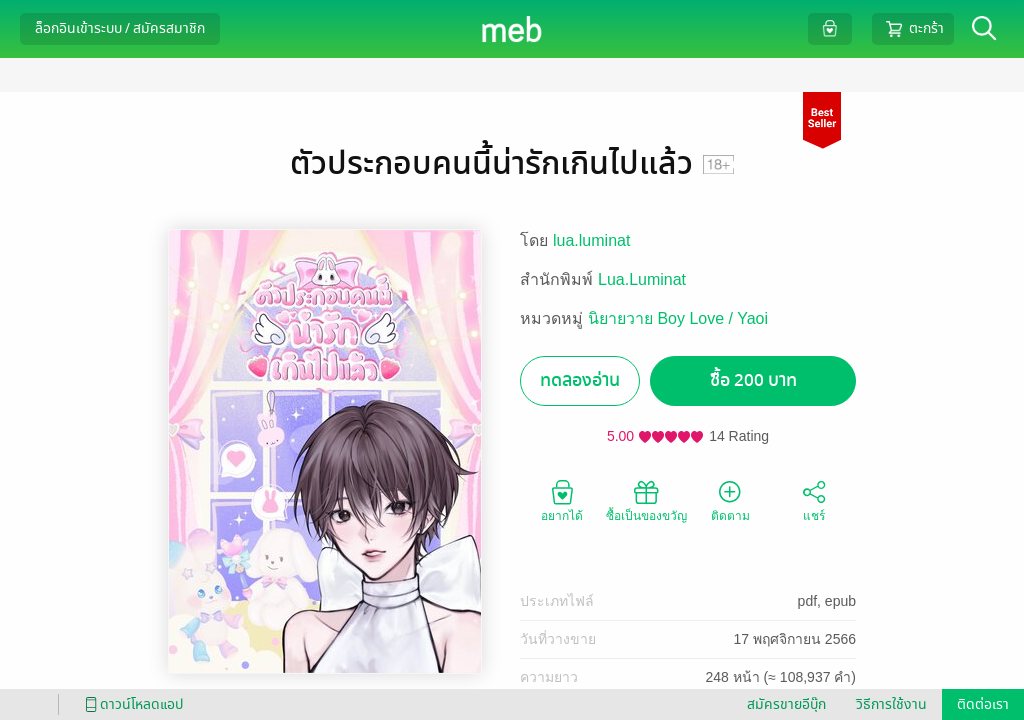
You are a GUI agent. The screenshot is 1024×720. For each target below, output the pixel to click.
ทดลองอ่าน (580, 380)
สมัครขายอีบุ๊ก (786, 704)
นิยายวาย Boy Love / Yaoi (678, 318)
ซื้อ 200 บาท (753, 380)
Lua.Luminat (642, 279)
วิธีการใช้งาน (891, 704)
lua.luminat (591, 240)
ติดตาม (730, 500)
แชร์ (814, 500)
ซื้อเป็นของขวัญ (646, 500)
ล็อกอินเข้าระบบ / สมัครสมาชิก (120, 28)
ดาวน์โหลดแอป (131, 704)
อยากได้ (562, 500)
